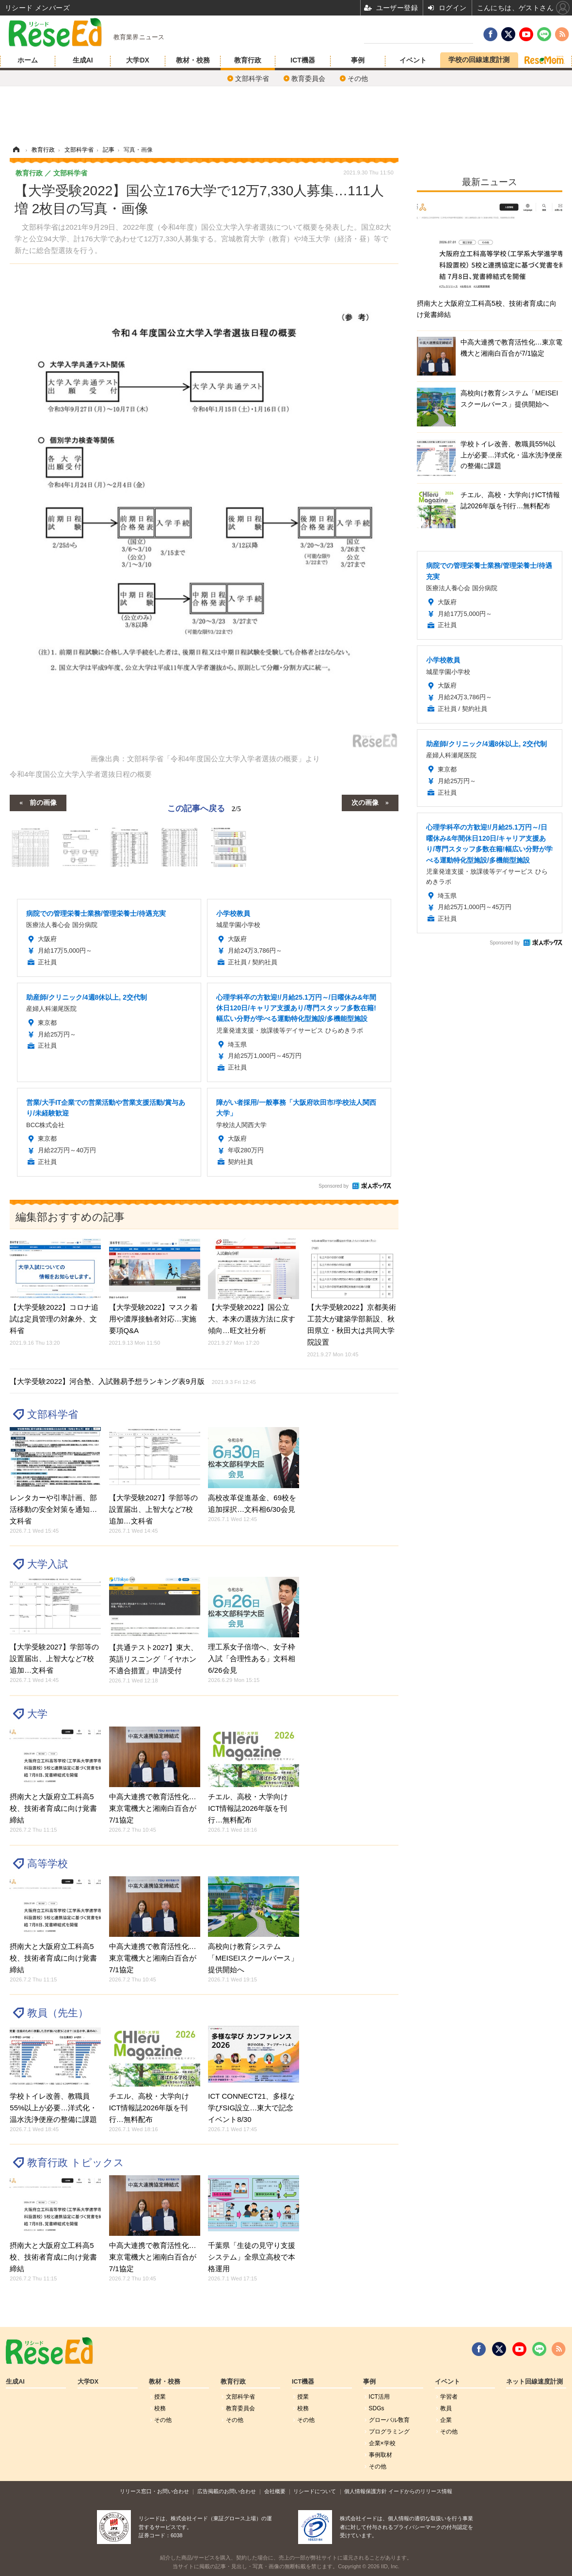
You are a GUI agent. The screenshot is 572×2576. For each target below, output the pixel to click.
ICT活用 (379, 2396)
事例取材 (380, 2454)
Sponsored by (333, 1186)
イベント (413, 60)
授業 (160, 2396)
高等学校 (47, 1863)
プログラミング (389, 2431)
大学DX (137, 60)
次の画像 (365, 802)
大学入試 (47, 1564)
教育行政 (247, 60)
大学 (37, 1713)
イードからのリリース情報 (420, 2491)
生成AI (83, 60)
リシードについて (314, 2491)
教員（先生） (57, 2012)
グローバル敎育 (389, 2420)
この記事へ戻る (204, 808)
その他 (358, 78)
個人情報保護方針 (365, 2491)
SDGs (376, 2408)
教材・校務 (193, 60)
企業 (446, 2420)
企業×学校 (382, 2443)
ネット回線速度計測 (534, 2381)
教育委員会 (308, 78)
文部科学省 (252, 78)
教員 (446, 2408)
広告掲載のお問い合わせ (226, 2491)
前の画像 (43, 802)
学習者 (449, 2396)
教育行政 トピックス (75, 2162)
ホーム (27, 60)
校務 (160, 2408)
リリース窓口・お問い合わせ (154, 2491)
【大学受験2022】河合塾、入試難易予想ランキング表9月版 (133, 1381)
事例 (358, 60)
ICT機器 (302, 60)
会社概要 (275, 2491)
